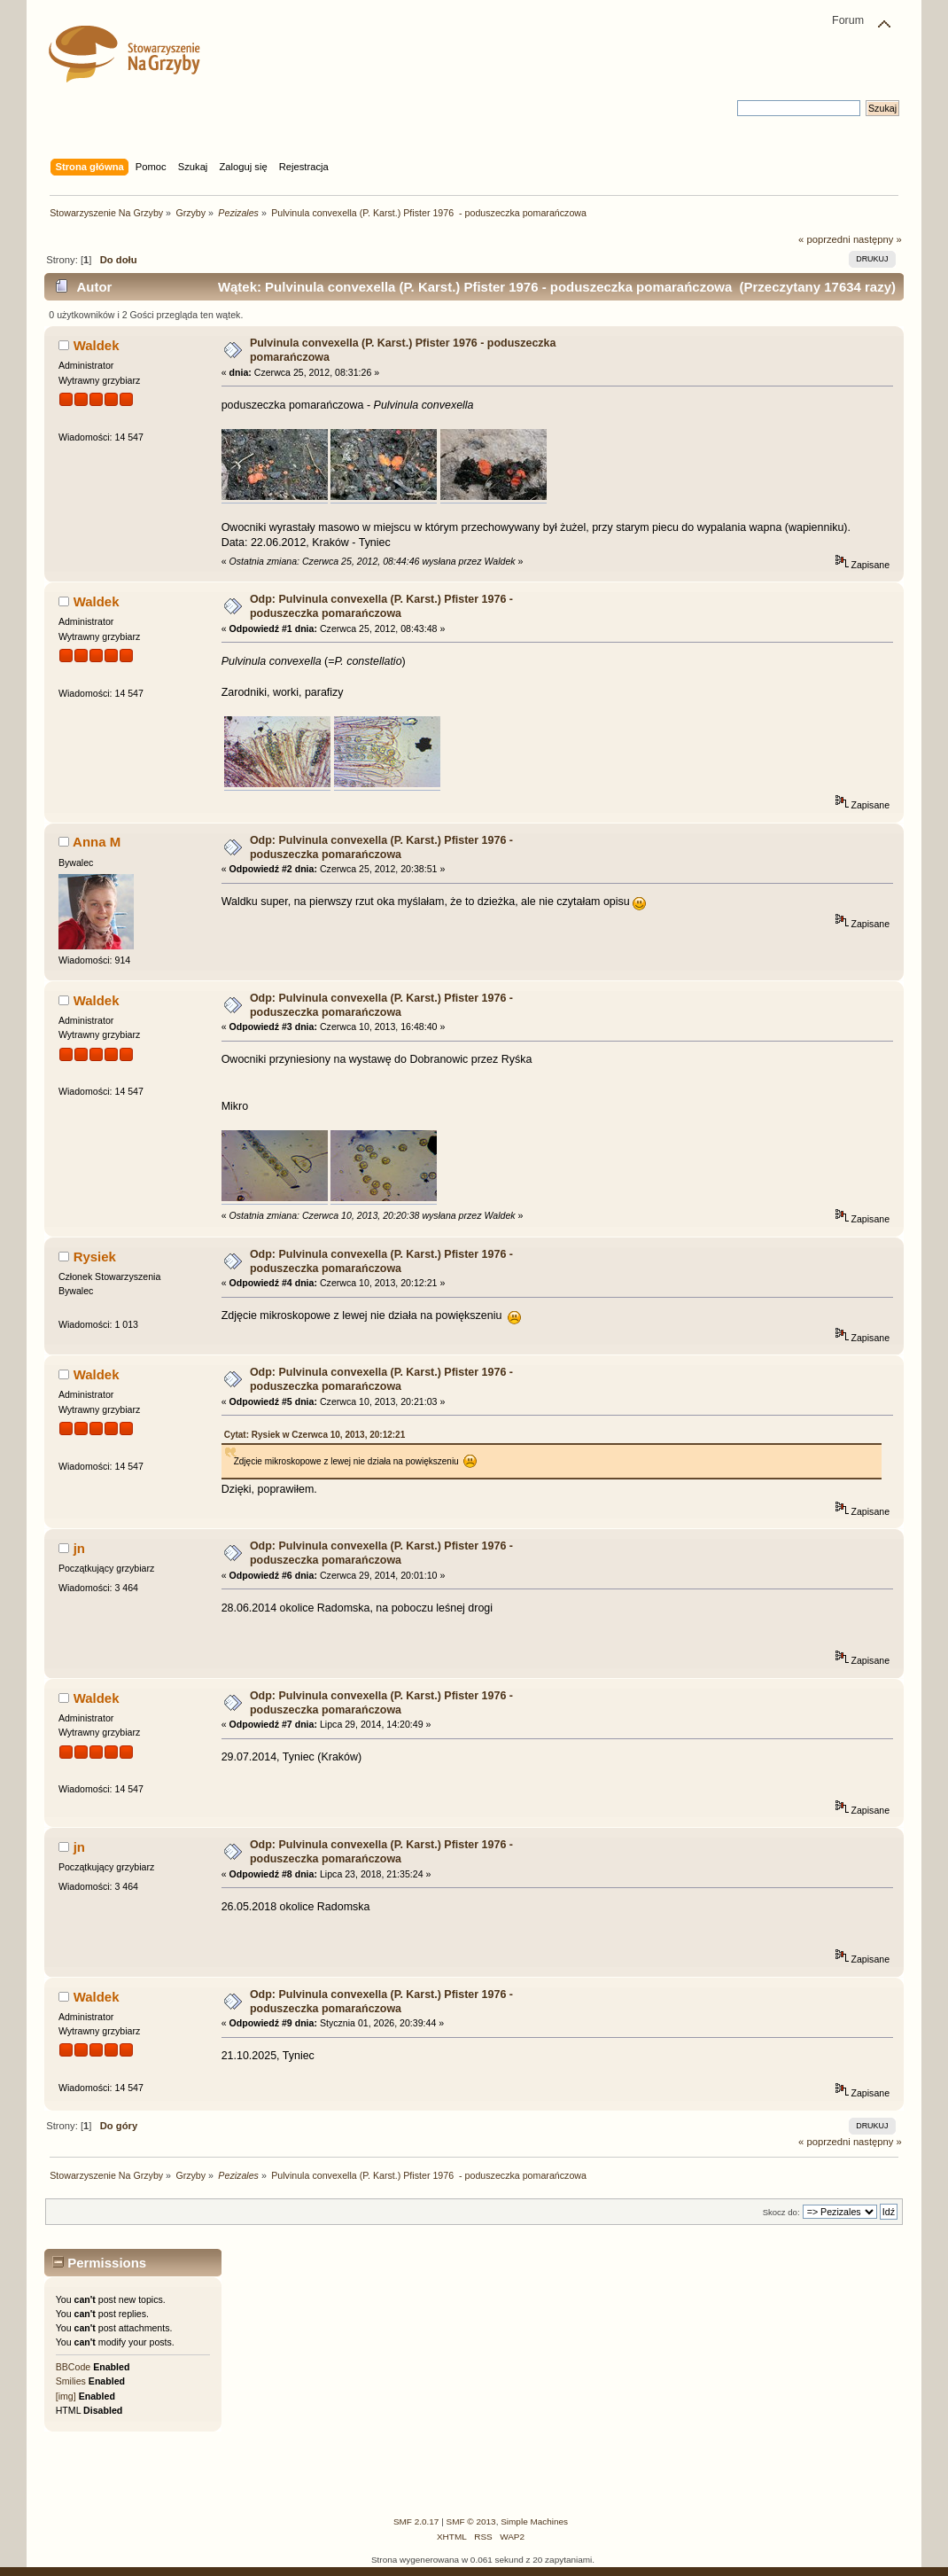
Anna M (96, 841)
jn (79, 1548)
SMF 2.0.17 (416, 2521)
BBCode (73, 2366)
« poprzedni (824, 239)
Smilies (71, 2381)
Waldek (97, 345)
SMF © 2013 (471, 2521)
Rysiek (95, 1256)
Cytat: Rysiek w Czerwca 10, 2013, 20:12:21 (315, 1435)
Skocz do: (781, 2212)
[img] (66, 2396)
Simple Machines (534, 2521)
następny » (877, 239)
